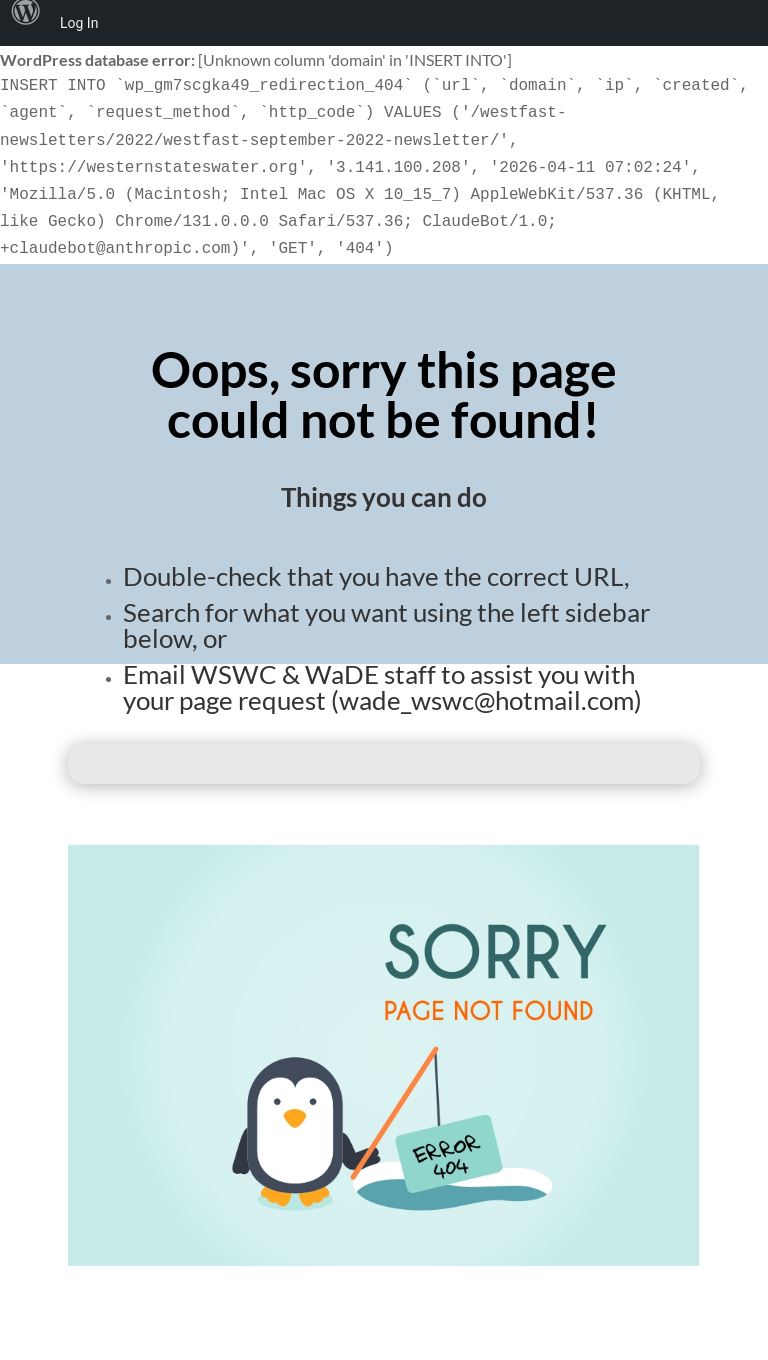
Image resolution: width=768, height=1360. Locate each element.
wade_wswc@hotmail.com (486, 700)
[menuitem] (26, 23)
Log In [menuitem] (79, 23)
